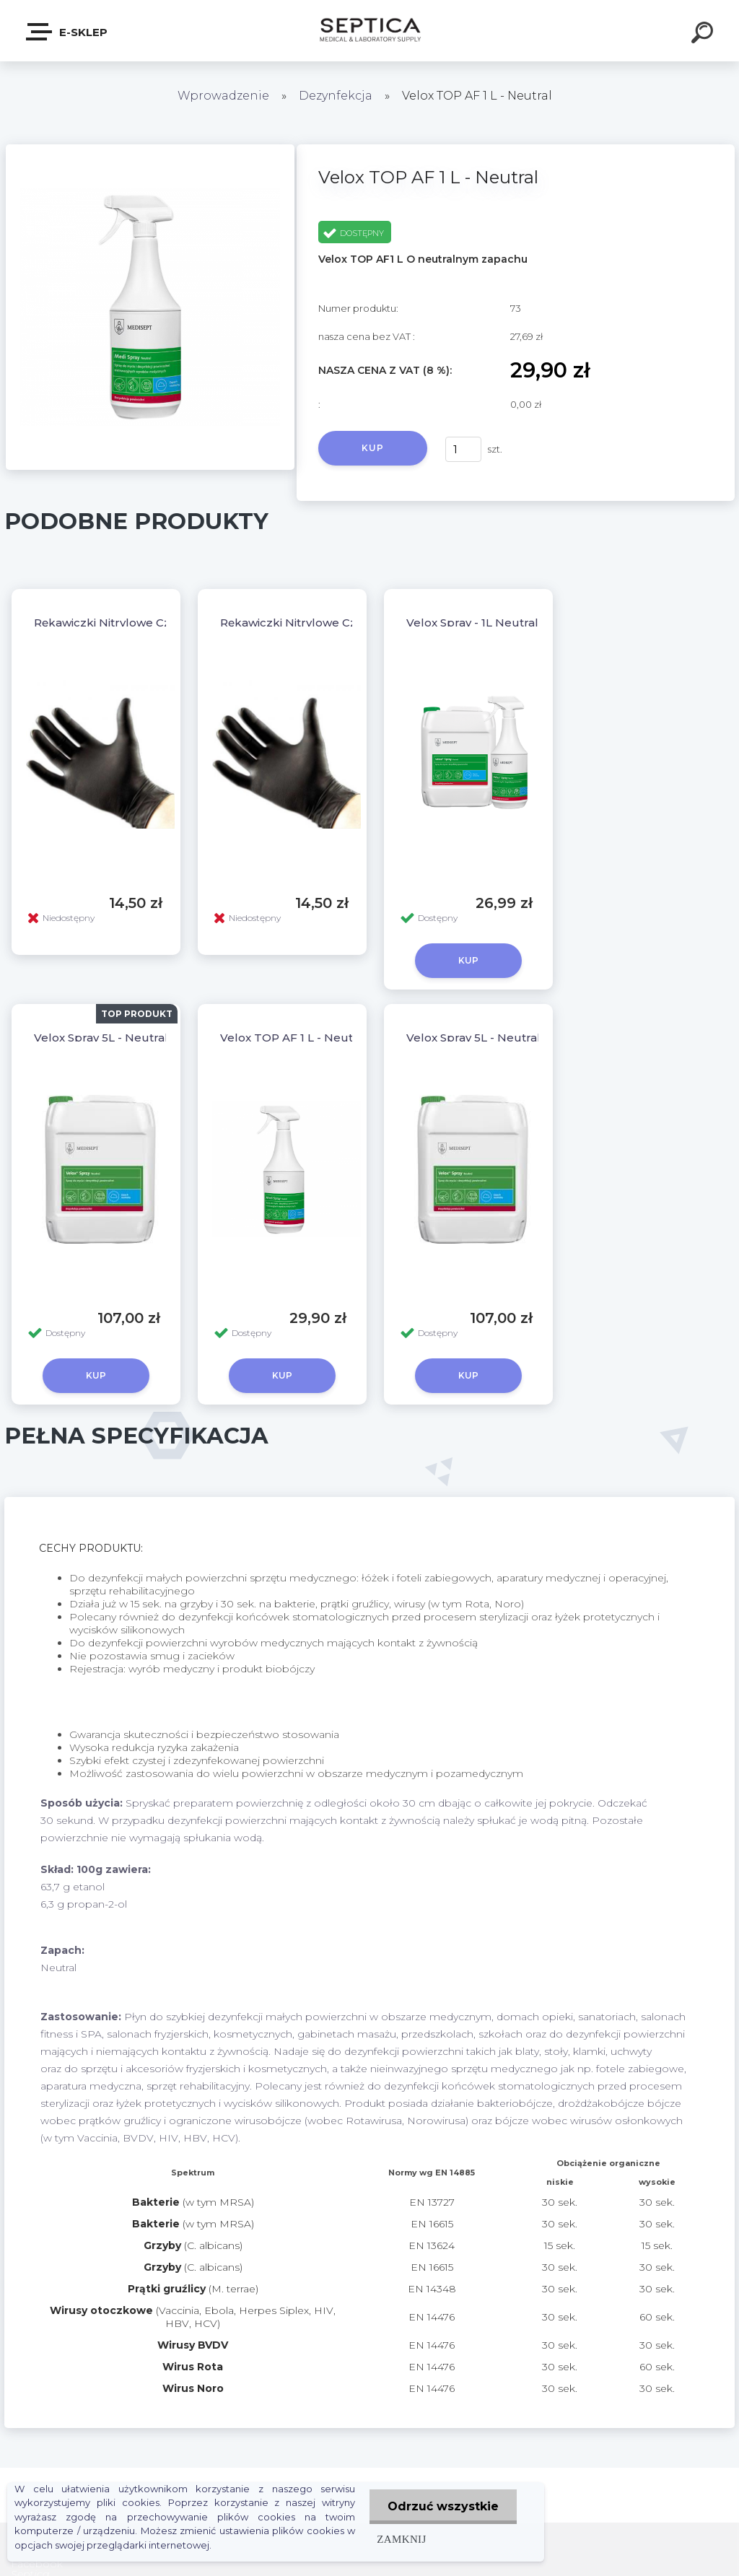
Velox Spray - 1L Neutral (472, 622)
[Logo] (370, 30)
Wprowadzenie (223, 95)
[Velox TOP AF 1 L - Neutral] (150, 149)
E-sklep (67, 31)
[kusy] (463, 449)
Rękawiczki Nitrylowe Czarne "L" (124, 622)
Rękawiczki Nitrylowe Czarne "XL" (314, 622)
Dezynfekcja (335, 95)
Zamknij (401, 2538)
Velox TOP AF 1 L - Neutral (293, 1038)
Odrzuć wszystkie (443, 2506)
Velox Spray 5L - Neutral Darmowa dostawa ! (530, 1038)
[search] (704, 34)
